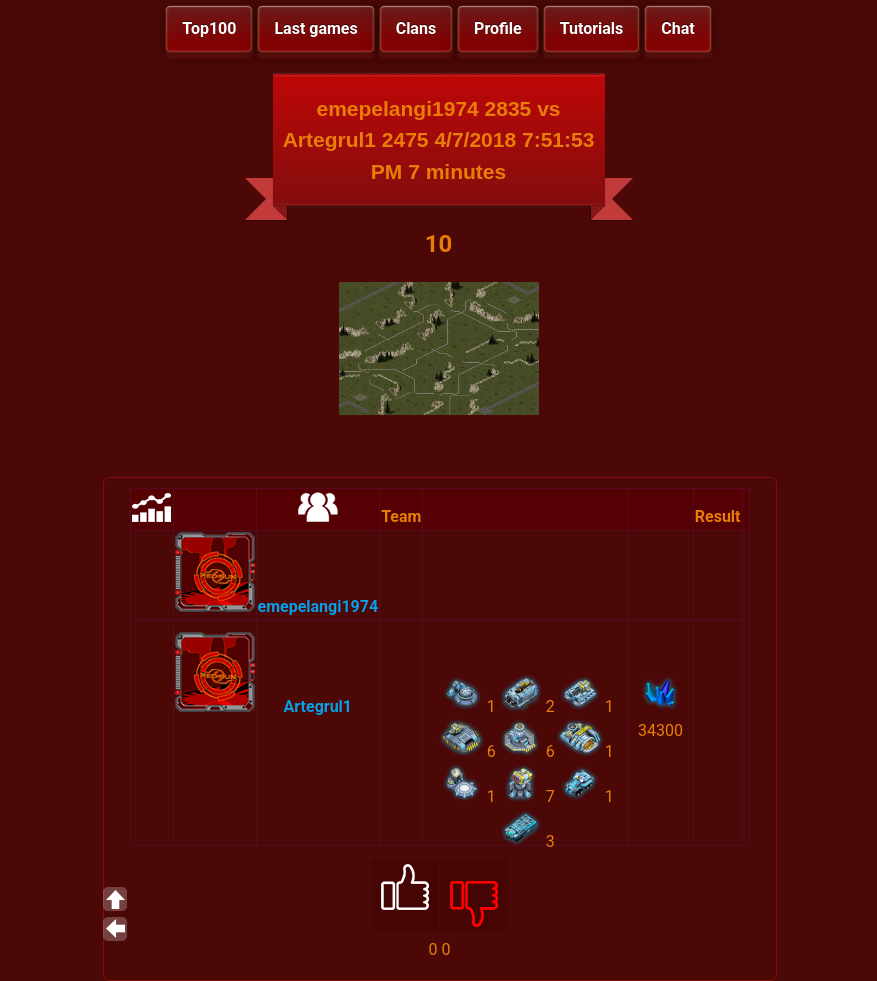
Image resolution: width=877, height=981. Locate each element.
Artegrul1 (318, 706)
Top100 (209, 28)
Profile (498, 28)
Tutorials (592, 28)
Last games (315, 28)
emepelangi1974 (318, 606)
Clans (416, 28)
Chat (677, 28)
